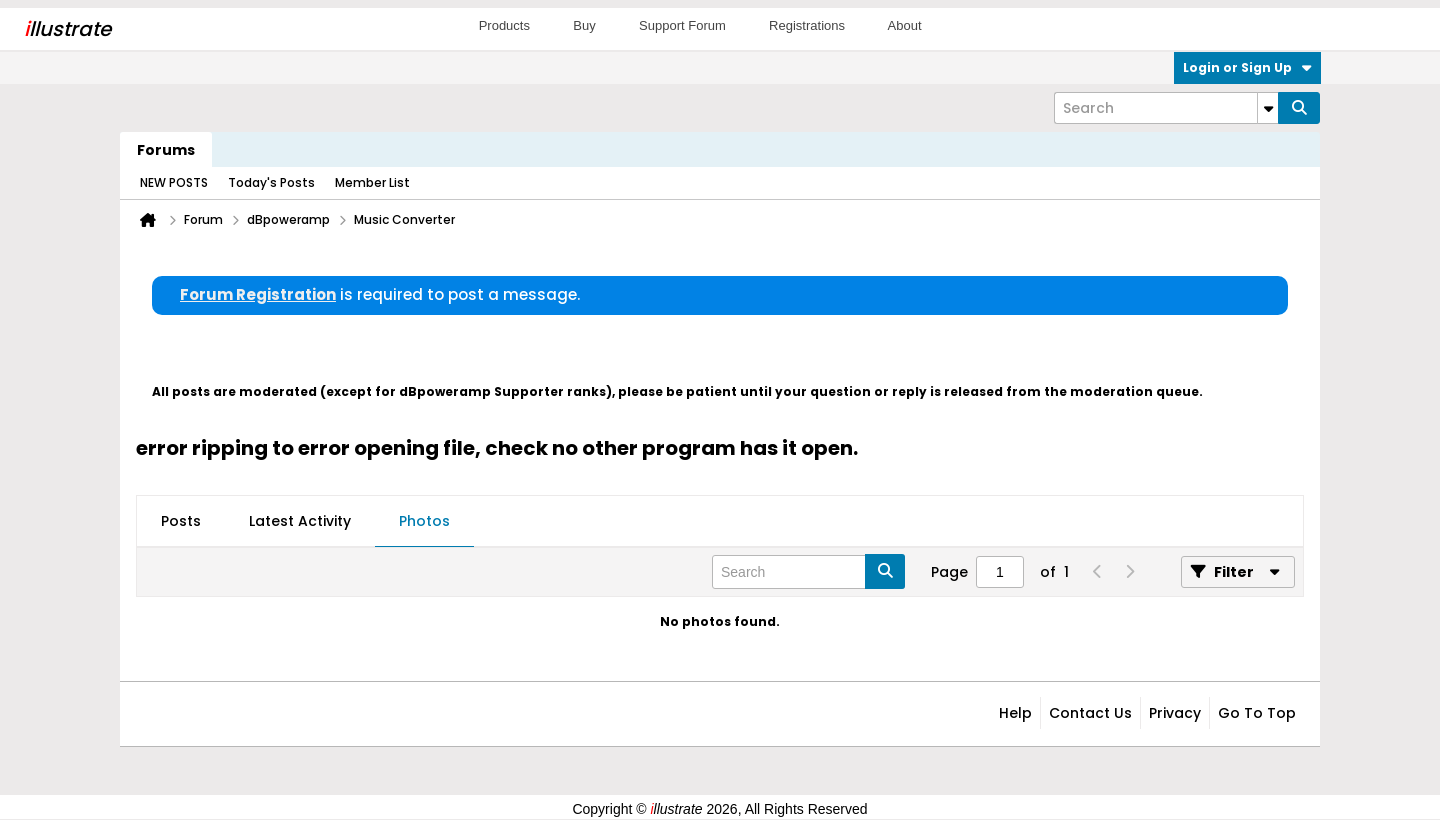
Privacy (1175, 713)
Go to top (1257, 713)
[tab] (181, 522)
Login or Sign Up (1247, 67)
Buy (584, 25)
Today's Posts (271, 182)
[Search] (1166, 108)
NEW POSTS (174, 182)
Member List (372, 182)
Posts (181, 521)
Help (1015, 713)
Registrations (807, 25)
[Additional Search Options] (1268, 108)
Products (504, 25)
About (905, 25)
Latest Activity (300, 521)
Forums (166, 150)
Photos (424, 521)
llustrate (67, 29)
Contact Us (1090, 713)
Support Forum (682, 25)
